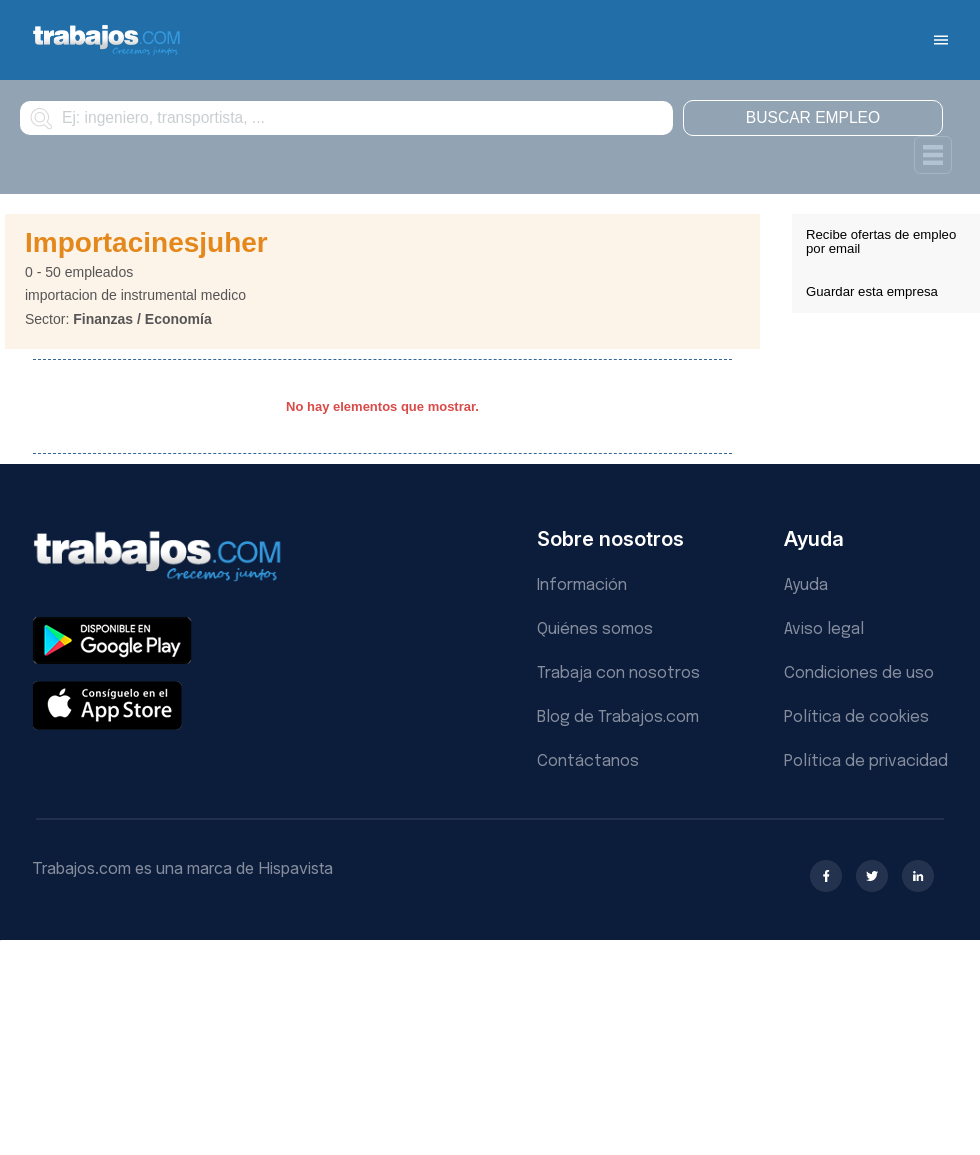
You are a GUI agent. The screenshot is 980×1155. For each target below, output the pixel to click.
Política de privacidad (866, 761)
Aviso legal (824, 629)
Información (582, 585)
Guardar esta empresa (872, 291)
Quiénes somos (595, 629)
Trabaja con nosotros (618, 673)
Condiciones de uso (859, 673)
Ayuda (806, 585)
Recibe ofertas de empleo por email (881, 241)
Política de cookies (856, 717)
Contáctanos (588, 761)
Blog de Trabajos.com (618, 717)
